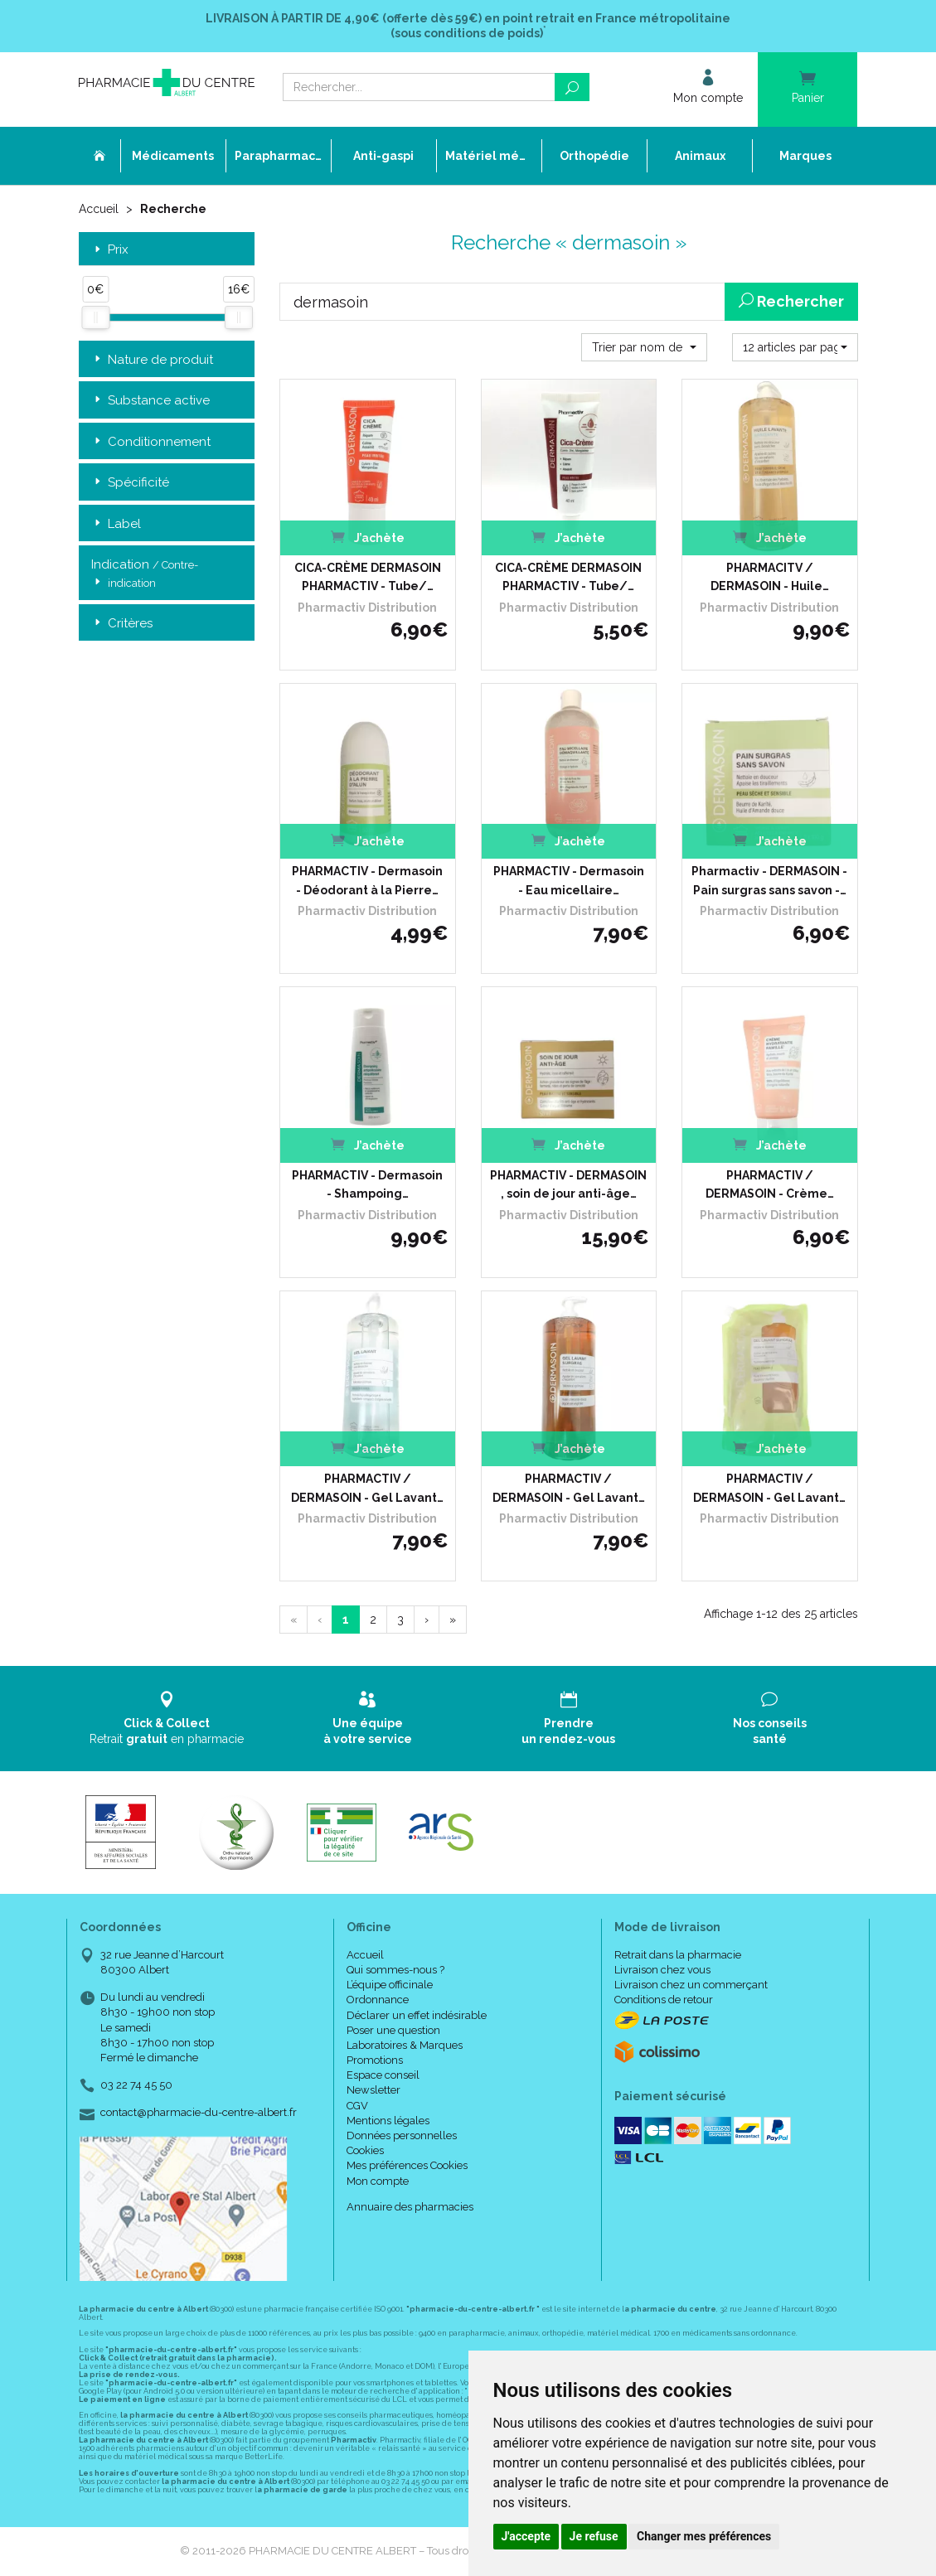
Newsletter (373, 2090)
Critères (122, 623)
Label (116, 524)
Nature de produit (152, 360)
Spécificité (130, 482)
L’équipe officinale (390, 1984)
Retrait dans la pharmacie (677, 1955)
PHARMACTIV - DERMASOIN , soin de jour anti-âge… (568, 1184)
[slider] (95, 317)
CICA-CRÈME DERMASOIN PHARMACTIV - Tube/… (367, 577)
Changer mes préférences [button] (704, 2536)
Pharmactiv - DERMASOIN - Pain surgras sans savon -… (769, 880)
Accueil (99, 208)
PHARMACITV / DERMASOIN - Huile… (769, 577)
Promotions (375, 2060)
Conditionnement (151, 442)
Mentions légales (388, 2120)
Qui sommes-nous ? (395, 1969)
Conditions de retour (663, 1999)
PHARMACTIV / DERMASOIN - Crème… (770, 1184)
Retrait (167, 1718)
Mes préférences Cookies (407, 2165)
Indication (144, 574)
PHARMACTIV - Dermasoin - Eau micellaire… (568, 880)
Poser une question (393, 2030)
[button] (644, 347)
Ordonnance (378, 1999)
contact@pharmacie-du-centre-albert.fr (198, 2112)
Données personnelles (402, 2135)
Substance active (150, 400)
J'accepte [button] (526, 2536)
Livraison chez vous (662, 1969)
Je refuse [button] (594, 2536)
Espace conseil (383, 2075)
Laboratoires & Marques (405, 2045)
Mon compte (378, 2181)
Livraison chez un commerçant (691, 1984)
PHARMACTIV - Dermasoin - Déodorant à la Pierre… (367, 880)
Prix (110, 250)
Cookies (365, 2150)
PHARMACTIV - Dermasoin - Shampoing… (367, 1184)
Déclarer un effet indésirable (417, 2015)
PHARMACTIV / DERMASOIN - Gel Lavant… (367, 1487)
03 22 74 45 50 (136, 2085)
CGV (357, 2105)
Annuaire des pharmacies (410, 2207)
